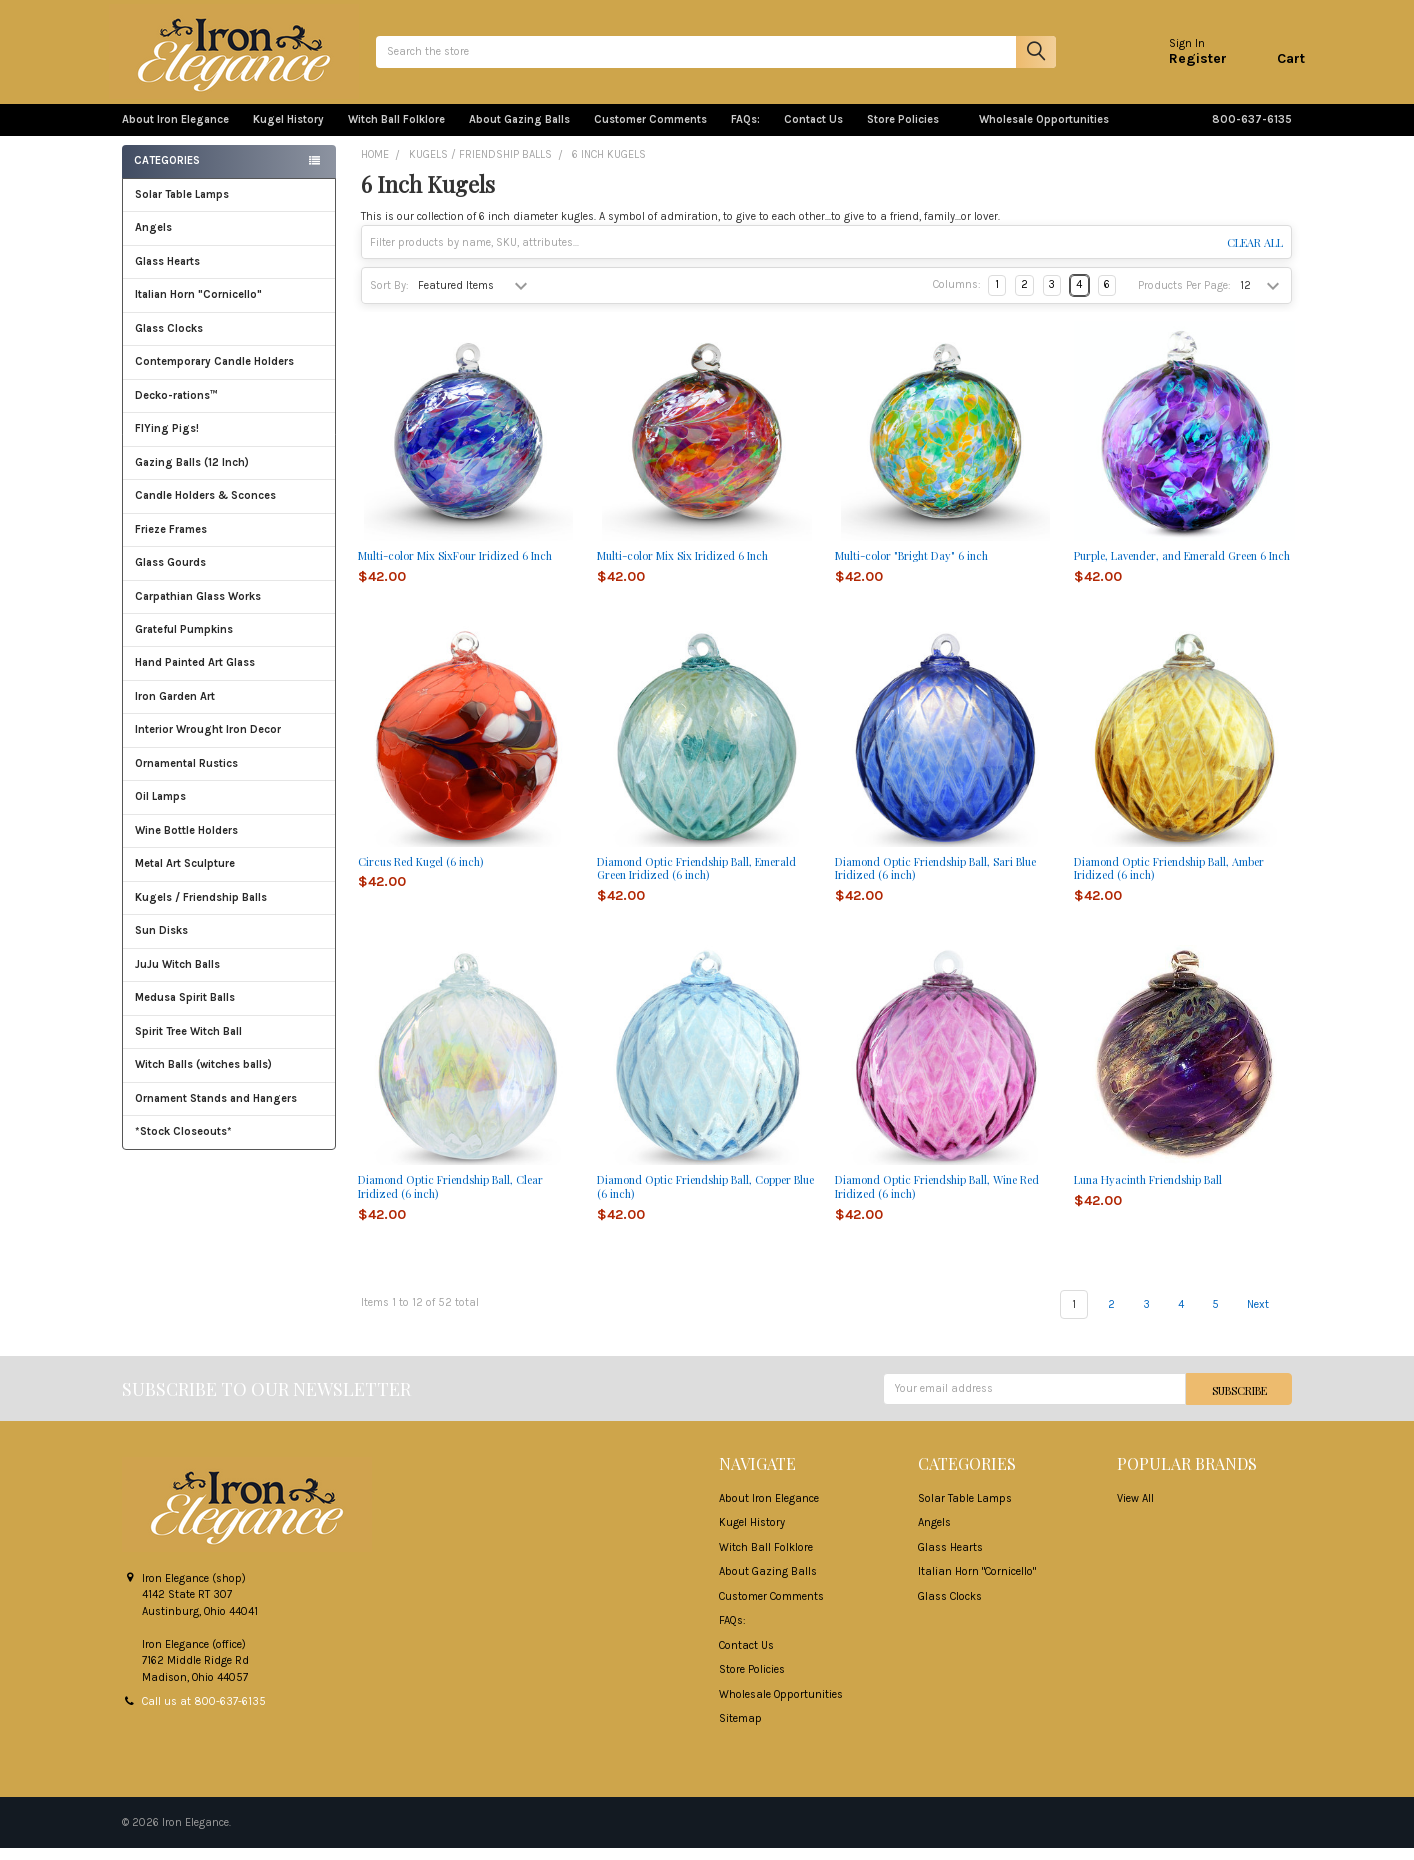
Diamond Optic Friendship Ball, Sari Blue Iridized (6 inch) (935, 879)
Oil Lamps (160, 808)
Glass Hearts (229, 273)
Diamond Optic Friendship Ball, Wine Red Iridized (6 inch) (937, 1198)
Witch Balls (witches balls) (229, 1076)
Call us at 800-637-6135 (204, 1713)
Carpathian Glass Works (229, 608)
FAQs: (745, 131)
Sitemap (740, 1730)
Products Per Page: (1184, 296)
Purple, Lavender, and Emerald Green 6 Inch (1182, 567)
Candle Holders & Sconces (205, 507)
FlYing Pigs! (167, 440)
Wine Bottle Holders (186, 842)
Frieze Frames (171, 541)
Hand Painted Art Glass (195, 674)
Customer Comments (650, 131)
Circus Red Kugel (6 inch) (420, 872)
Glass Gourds (229, 574)
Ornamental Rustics (186, 775)
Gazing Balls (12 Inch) (229, 474)
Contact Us (813, 131)
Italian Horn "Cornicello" (198, 306)
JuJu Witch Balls (229, 976)
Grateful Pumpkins (184, 641)
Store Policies (911, 131)
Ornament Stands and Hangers (216, 1110)
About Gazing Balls (519, 131)
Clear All (1255, 254)
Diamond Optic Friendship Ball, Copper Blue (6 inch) (705, 1198)
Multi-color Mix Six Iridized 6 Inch (682, 567)
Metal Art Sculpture (229, 875)
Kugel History (288, 131)
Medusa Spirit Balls (185, 1009)
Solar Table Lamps (182, 206)
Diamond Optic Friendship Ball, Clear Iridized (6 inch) (450, 1198)
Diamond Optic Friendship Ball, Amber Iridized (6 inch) (1169, 879)
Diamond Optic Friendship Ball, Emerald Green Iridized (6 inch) (696, 879)
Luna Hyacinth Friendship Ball (1148, 1191)
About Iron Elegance (175, 131)
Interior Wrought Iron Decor (229, 741)
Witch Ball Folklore (396, 131)
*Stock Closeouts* (229, 1143)
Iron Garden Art (229, 708)
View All (1135, 1510)
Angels (153, 239)
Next (1269, 1316)
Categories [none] (167, 172)
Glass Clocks (229, 340)
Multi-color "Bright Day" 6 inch (911, 567)
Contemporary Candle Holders (214, 373)
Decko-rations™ (176, 407)
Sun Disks (161, 942)
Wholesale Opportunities (1044, 131)
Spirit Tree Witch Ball (229, 1043)
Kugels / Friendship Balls (229, 909)
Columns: (957, 296)
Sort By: (389, 296)
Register (1185, 64)
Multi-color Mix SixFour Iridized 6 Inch (455, 567)
